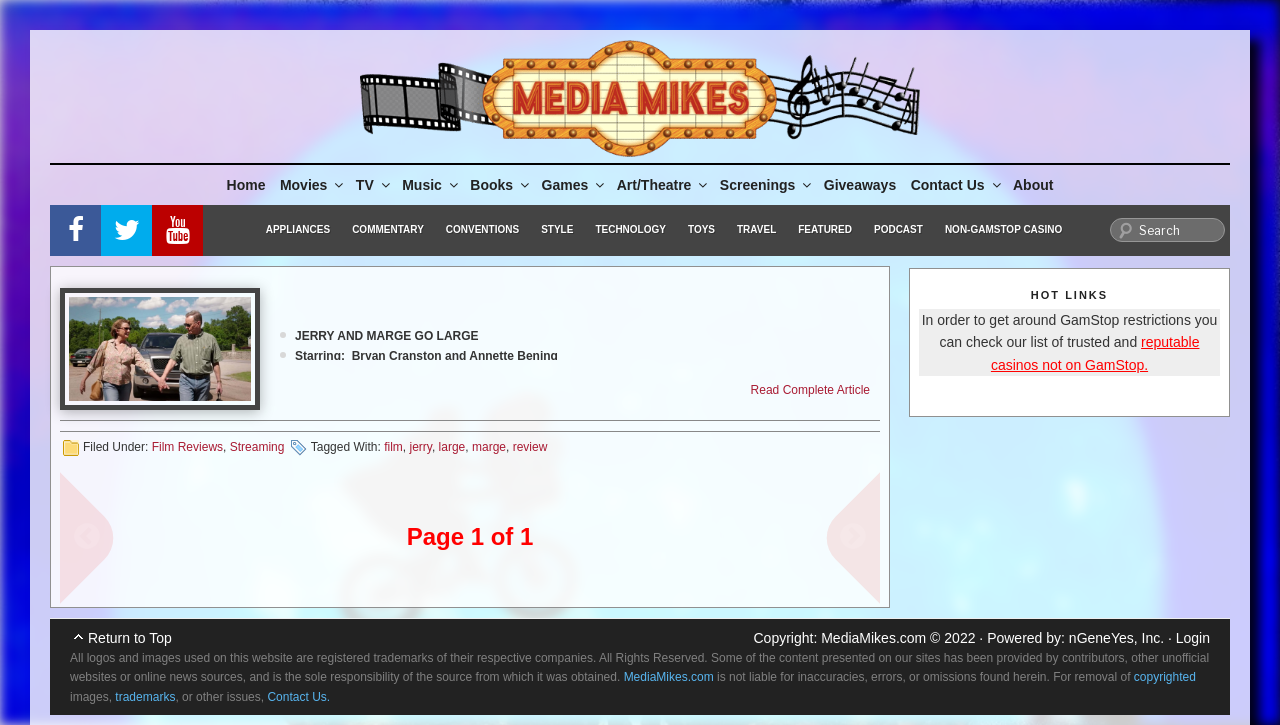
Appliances (298, 229)
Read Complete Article (810, 390)
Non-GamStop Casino (1003, 229)
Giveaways (860, 185)
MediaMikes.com (873, 638)
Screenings (767, 185)
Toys (701, 229)
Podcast (898, 229)
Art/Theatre (664, 185)
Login (1193, 638)
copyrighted (1165, 677)
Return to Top (130, 638)
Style (557, 229)
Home (246, 185)
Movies (313, 185)
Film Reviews (187, 447)
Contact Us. (298, 697)
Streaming (257, 447)
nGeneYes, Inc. (1116, 638)
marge (489, 447)
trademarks (145, 697)
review (530, 447)
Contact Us (957, 185)
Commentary (388, 229)
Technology (630, 229)
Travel (756, 229)
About (1033, 185)
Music (431, 185)
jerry (420, 447)
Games (575, 185)
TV (374, 185)
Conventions (482, 229)
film (393, 447)
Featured (825, 229)
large (452, 447)
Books (501, 185)
